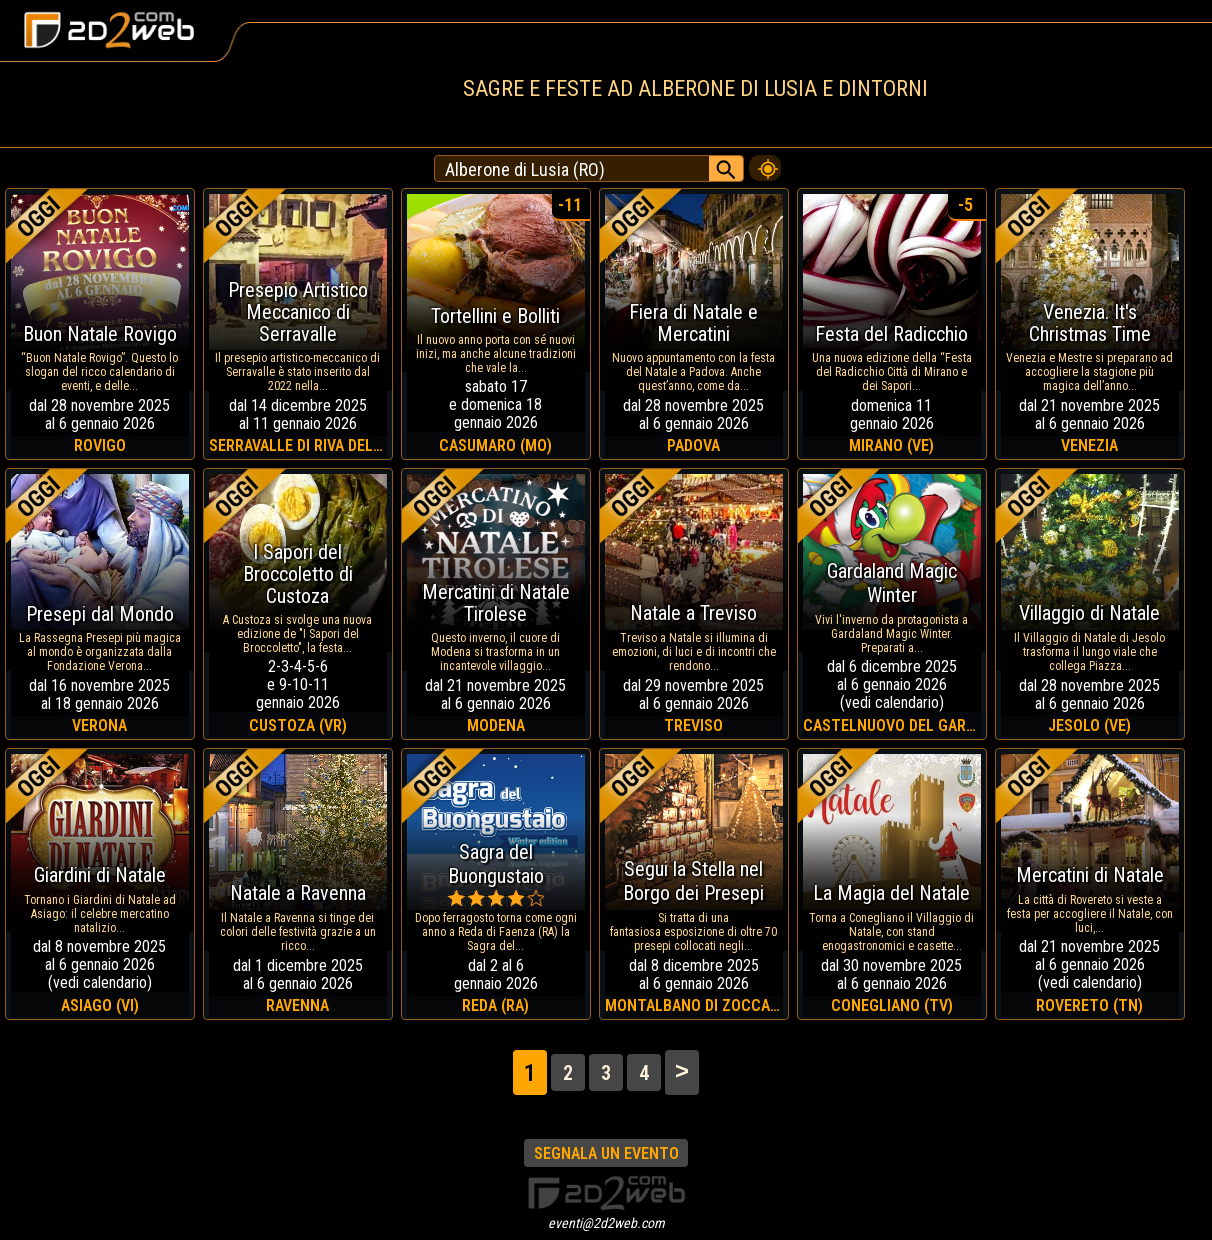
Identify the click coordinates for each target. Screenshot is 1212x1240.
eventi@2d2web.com (606, 1223)
